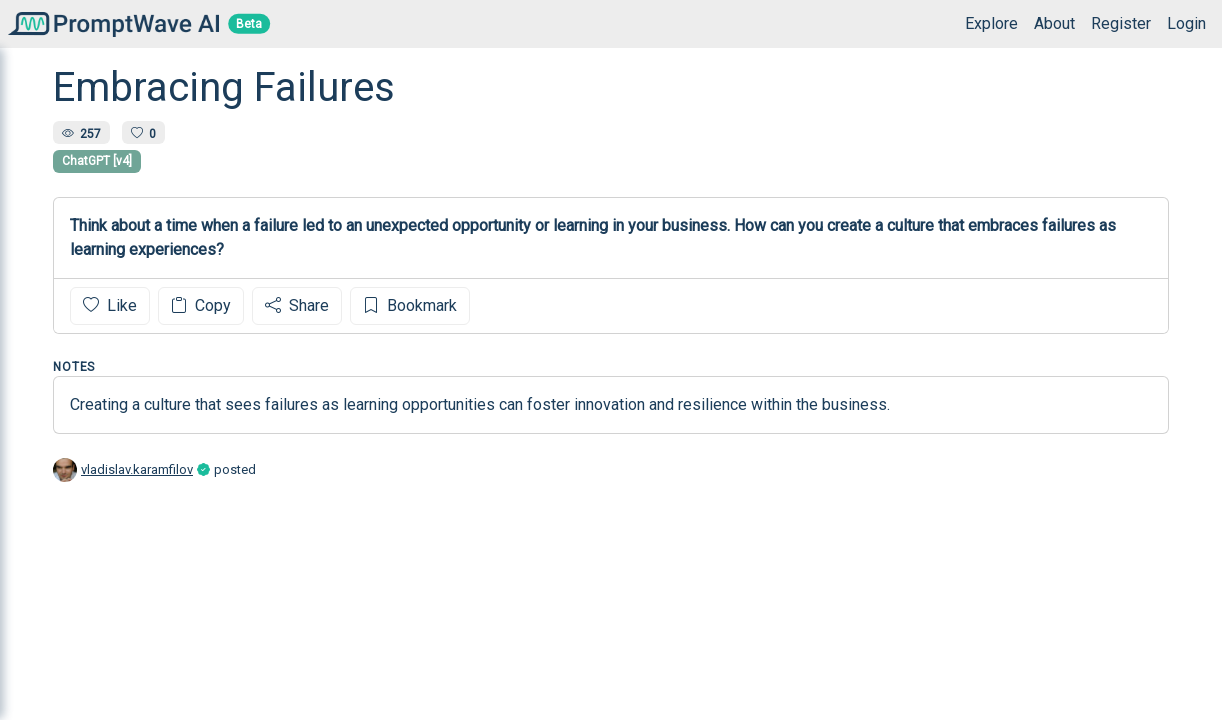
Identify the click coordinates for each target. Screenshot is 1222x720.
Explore (991, 23)
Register (1121, 23)
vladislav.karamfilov (137, 469)
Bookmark (410, 305)
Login (1186, 23)
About (1054, 23)
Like (110, 305)
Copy (201, 305)
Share (297, 305)
